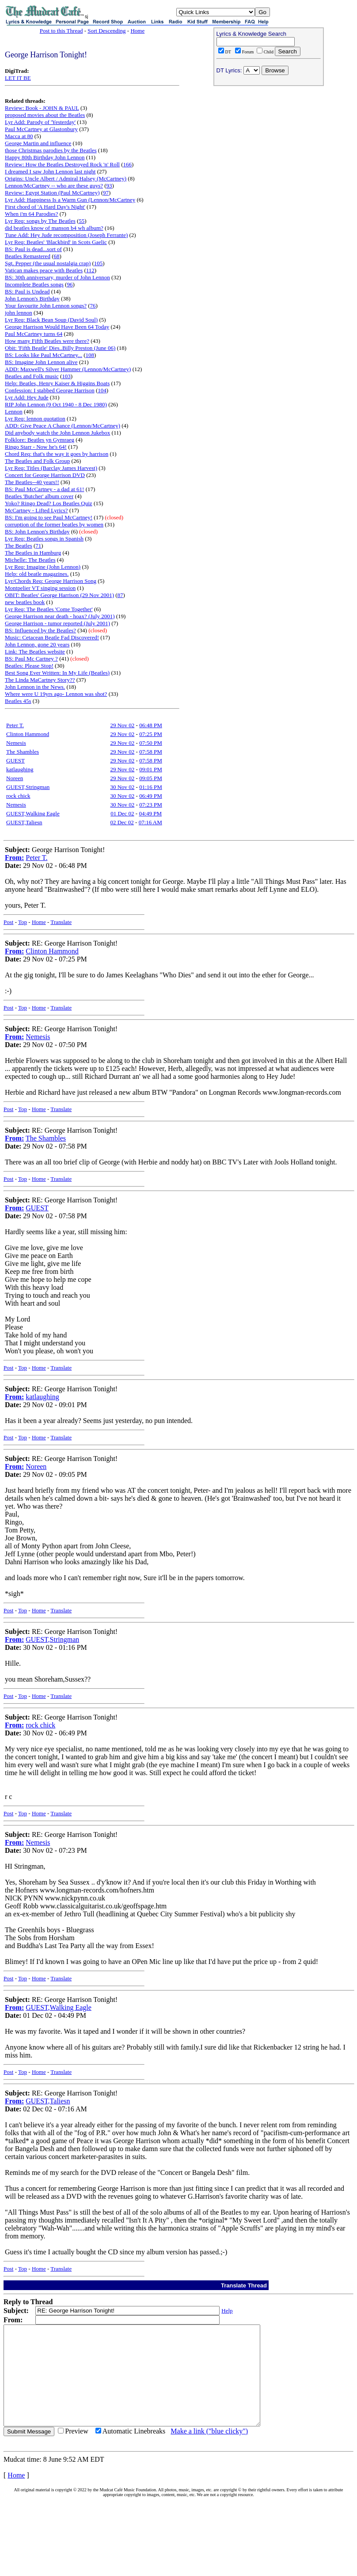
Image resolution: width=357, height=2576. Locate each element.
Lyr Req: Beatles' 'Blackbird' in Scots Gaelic (56, 242)
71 (38, 545)
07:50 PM (150, 743)
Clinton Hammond (27, 734)
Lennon (14, 411)
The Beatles (18, 545)
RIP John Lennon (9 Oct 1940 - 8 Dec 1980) (56, 404)
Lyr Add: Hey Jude (27, 397)
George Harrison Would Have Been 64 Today (57, 326)
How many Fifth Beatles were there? (47, 341)
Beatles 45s (18, 701)
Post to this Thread (61, 30)
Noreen (14, 778)
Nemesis (16, 743)
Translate (61, 922)
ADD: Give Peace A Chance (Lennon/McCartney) (62, 425)
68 (56, 256)
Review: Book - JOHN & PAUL (42, 108)
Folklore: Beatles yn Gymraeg (39, 439)
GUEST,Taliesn (24, 822)
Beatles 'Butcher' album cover (39, 496)
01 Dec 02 (122, 813)
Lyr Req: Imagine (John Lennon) (42, 566)
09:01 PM (150, 769)
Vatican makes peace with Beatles (44, 270)
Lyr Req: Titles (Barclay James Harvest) (51, 468)
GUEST (15, 760)
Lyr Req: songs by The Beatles (40, 221)
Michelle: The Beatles (30, 559)
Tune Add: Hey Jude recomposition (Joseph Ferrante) (66, 235)
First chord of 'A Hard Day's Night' (45, 206)
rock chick (18, 795)
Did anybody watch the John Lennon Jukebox (57, 432)
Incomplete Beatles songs (34, 284)
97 (106, 192)
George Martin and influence (38, 143)
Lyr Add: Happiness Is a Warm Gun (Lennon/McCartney (70, 199)
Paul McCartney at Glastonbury (41, 129)
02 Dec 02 (121, 822)
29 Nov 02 (122, 725)
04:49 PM (150, 813)
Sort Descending (106, 30)
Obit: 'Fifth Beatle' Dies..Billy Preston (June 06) (60, 348)
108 (90, 355)
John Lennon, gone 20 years (37, 644)
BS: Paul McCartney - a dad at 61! (44, 489)
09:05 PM (150, 778)
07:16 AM (150, 822)
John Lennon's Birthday (32, 298)
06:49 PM (150, 795)
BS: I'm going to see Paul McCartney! (48, 517)
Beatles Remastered (27, 256)
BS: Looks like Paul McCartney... (43, 355)
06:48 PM (150, 725)
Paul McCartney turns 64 (33, 333)
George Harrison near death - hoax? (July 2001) (59, 616)
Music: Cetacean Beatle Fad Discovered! (52, 637)
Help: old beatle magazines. (36, 574)
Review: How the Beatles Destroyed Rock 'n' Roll (62, 164)
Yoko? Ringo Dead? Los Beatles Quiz (48, 503)
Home (137, 30)
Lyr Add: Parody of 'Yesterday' (40, 122)
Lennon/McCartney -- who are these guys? (54, 185)
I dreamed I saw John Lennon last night (50, 171)
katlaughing (19, 769)
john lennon (18, 312)
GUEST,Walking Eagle (33, 813)
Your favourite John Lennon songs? (46, 305)
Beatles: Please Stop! (29, 665)
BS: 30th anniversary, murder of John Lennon (57, 277)
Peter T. (15, 725)
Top (22, 922)
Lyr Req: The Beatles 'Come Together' (49, 609)
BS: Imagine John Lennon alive (41, 362)
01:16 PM (150, 787)
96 (69, 284)
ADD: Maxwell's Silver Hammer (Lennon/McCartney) (68, 369)
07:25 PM (150, 734)
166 (127, 164)
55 (81, 221)
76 (93, 305)
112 (90, 270)
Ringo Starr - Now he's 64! (36, 446)
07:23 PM (150, 804)
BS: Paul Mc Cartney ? (31, 658)
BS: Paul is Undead (27, 291)
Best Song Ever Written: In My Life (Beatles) (57, 672)
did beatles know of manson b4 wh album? (54, 228)
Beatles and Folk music (32, 376)
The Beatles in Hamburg (33, 552)
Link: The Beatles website (35, 651)
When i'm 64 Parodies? (31, 213)
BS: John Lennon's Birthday (37, 531)
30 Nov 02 (122, 787)
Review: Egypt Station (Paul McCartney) (52, 192)
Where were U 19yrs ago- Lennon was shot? (56, 694)
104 (102, 390)
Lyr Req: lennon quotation (35, 418)
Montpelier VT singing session (40, 588)
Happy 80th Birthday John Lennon (45, 157)
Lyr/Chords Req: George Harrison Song (50, 581)
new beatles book (25, 602)
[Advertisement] (268, 146)
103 (66, 376)
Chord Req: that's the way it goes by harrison (56, 454)
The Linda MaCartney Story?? (40, 679)
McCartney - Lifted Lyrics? (36, 510)
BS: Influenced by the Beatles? (40, 630)
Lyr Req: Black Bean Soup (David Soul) (51, 319)
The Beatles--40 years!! (32, 482)
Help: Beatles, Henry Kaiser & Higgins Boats (57, 383)
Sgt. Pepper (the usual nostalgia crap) (48, 263)
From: (14, 857)
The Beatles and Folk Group (37, 461)
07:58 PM (150, 751)
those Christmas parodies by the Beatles (51, 150)
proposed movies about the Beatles (45, 115)
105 (98, 263)
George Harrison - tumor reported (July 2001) (57, 623)
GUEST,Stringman (27, 787)
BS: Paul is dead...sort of (33, 249)
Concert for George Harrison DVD (45, 475)
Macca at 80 (19, 136)
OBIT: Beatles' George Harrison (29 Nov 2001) (59, 595)
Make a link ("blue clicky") (209, 2451)
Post (8, 922)
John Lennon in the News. (35, 686)
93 (109, 185)
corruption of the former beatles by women (54, 524)
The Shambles (22, 751)
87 (120, 595)
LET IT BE (18, 78)
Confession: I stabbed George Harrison (50, 390)
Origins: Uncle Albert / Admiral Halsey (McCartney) (65, 178)
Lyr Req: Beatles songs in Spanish (44, 538)
